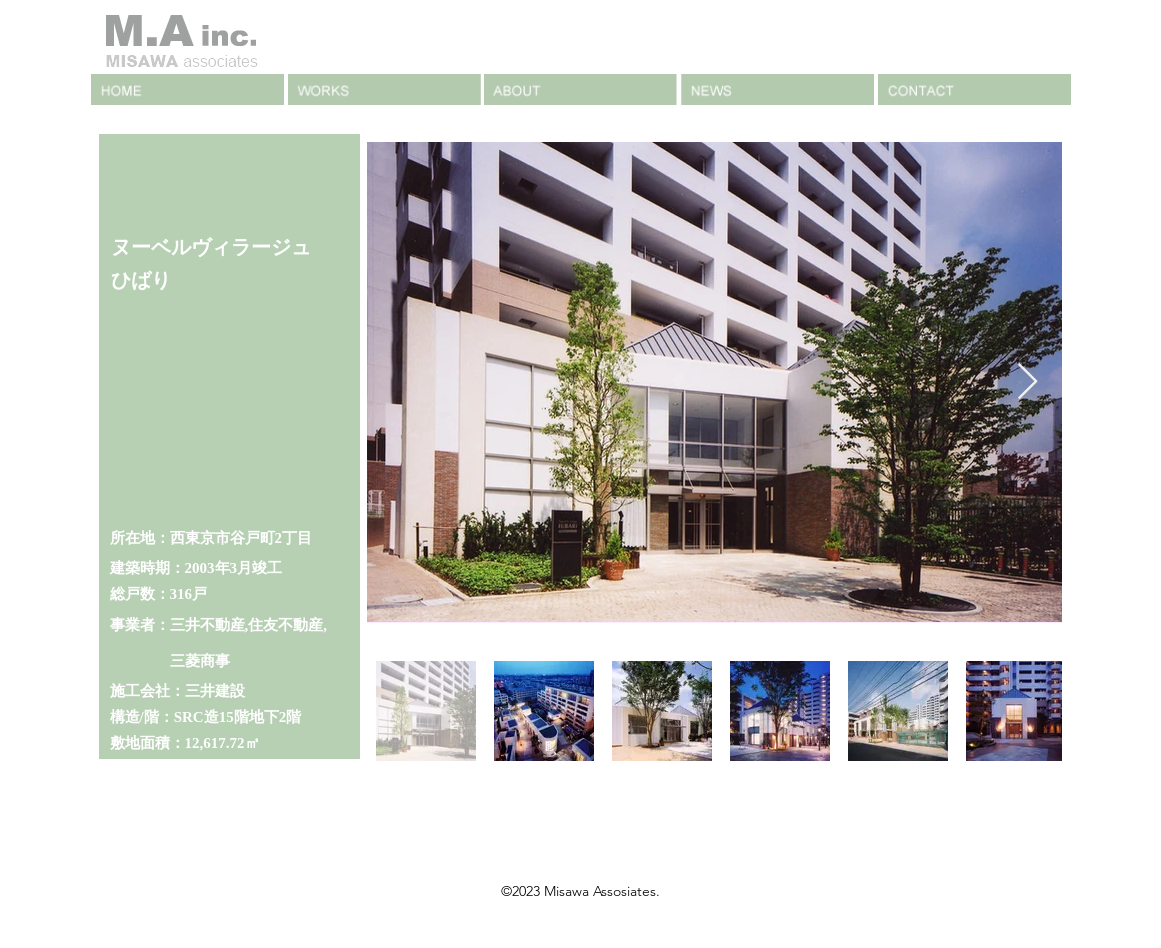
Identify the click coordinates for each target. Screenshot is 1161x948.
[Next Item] (1027, 382)
